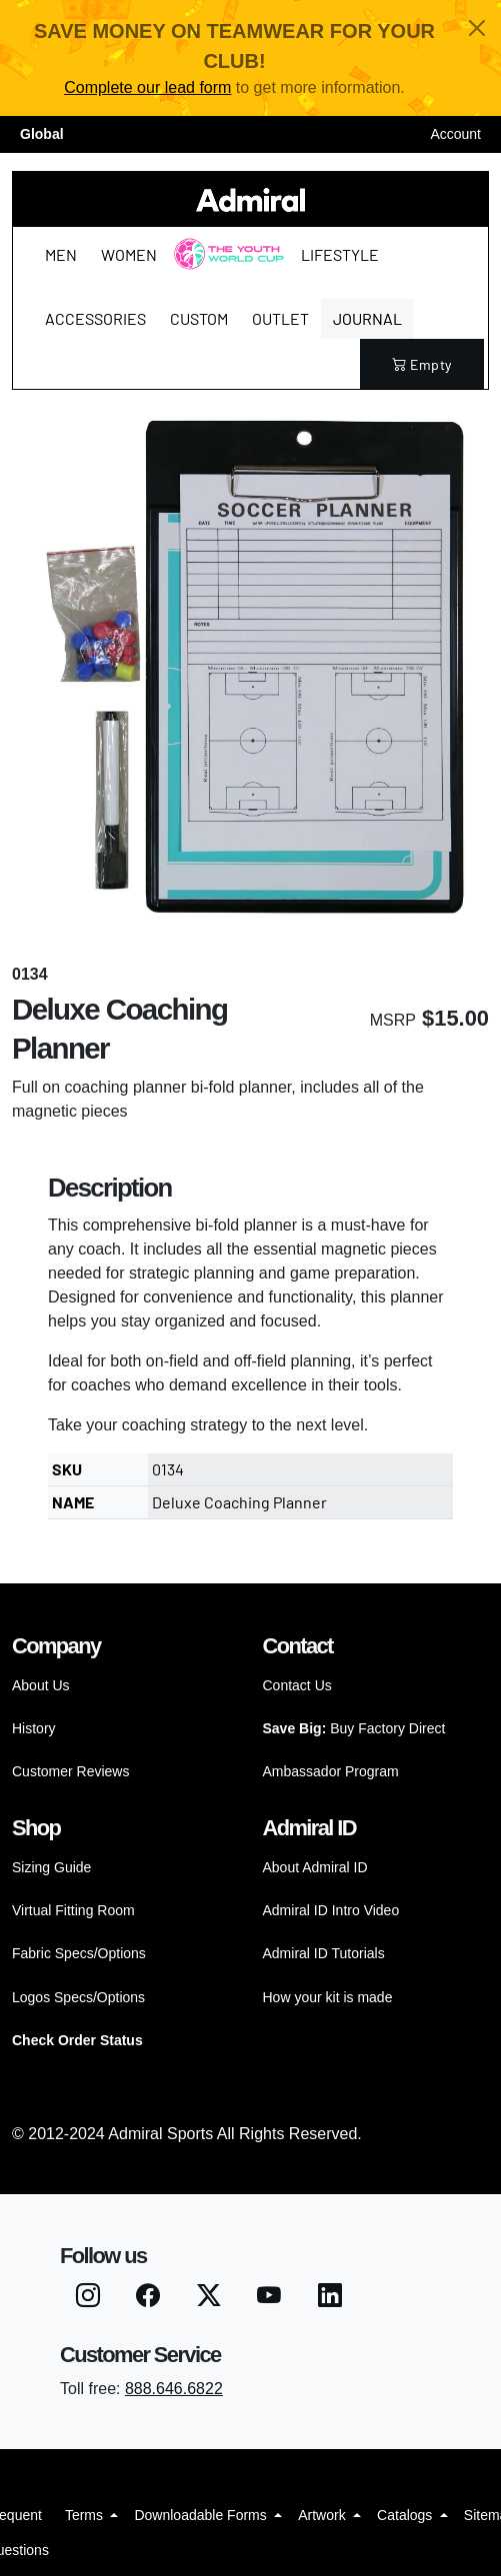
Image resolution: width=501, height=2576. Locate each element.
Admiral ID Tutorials (324, 1953)
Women (129, 254)
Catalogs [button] (406, 2515)
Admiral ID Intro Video (331, 1910)
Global (42, 134)
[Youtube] (269, 2298)
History (34, 1728)
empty (422, 364)
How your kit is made (328, 1997)
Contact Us (297, 1685)
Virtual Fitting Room (73, 1910)
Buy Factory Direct (354, 1728)
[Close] (477, 28)
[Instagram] (88, 2298)
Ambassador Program (331, 1771)
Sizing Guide (51, 1867)
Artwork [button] (323, 2515)
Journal (367, 318)
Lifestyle (340, 254)
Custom (199, 318)
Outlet (280, 318)
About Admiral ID (315, 1867)
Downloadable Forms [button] (202, 2515)
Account (455, 134)
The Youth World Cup (223, 266)
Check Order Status (77, 2040)
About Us (41, 1685)
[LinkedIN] (330, 2298)
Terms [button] (86, 2515)
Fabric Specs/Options (79, 1953)
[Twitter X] (209, 2298)
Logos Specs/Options (78, 1997)
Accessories (95, 318)
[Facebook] (148, 2298)
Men (61, 254)
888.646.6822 (174, 2388)
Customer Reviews (70, 1771)
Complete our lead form (147, 87)
